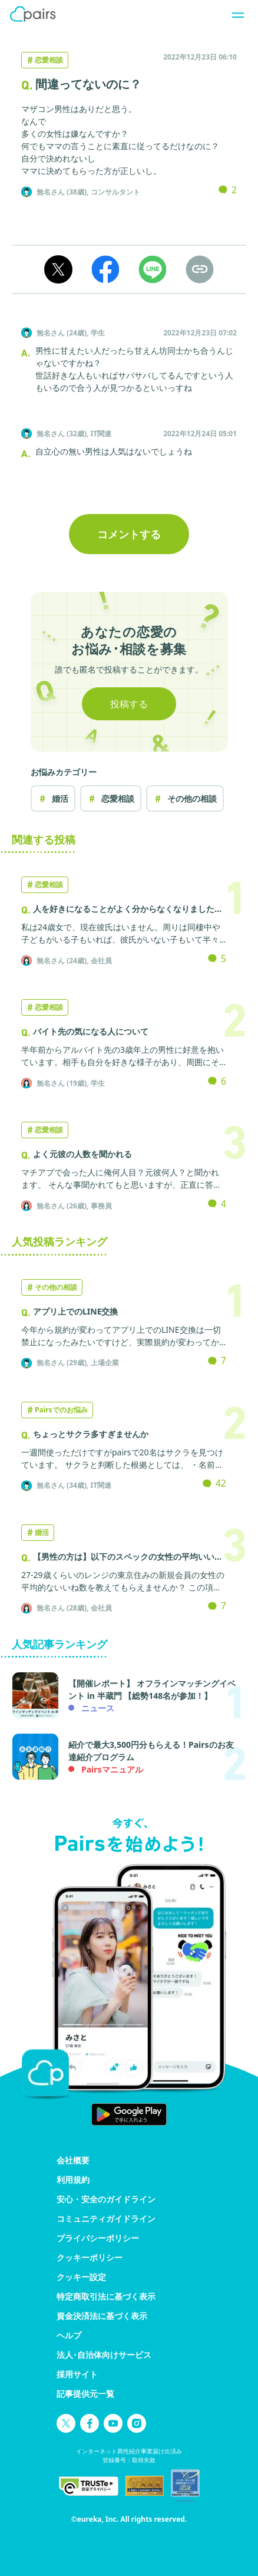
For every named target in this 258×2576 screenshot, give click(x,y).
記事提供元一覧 (85, 2393)
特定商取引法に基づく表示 (106, 2296)
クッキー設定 (81, 2276)
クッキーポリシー (90, 2257)
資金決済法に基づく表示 (102, 2315)
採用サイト (77, 2374)
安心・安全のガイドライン (106, 2199)
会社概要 (73, 2160)
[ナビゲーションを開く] (234, 14)
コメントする (129, 534)
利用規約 (73, 2179)
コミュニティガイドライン (106, 2218)
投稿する (129, 703)
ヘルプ (69, 2335)
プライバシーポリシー (98, 2238)
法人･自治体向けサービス (104, 2354)
